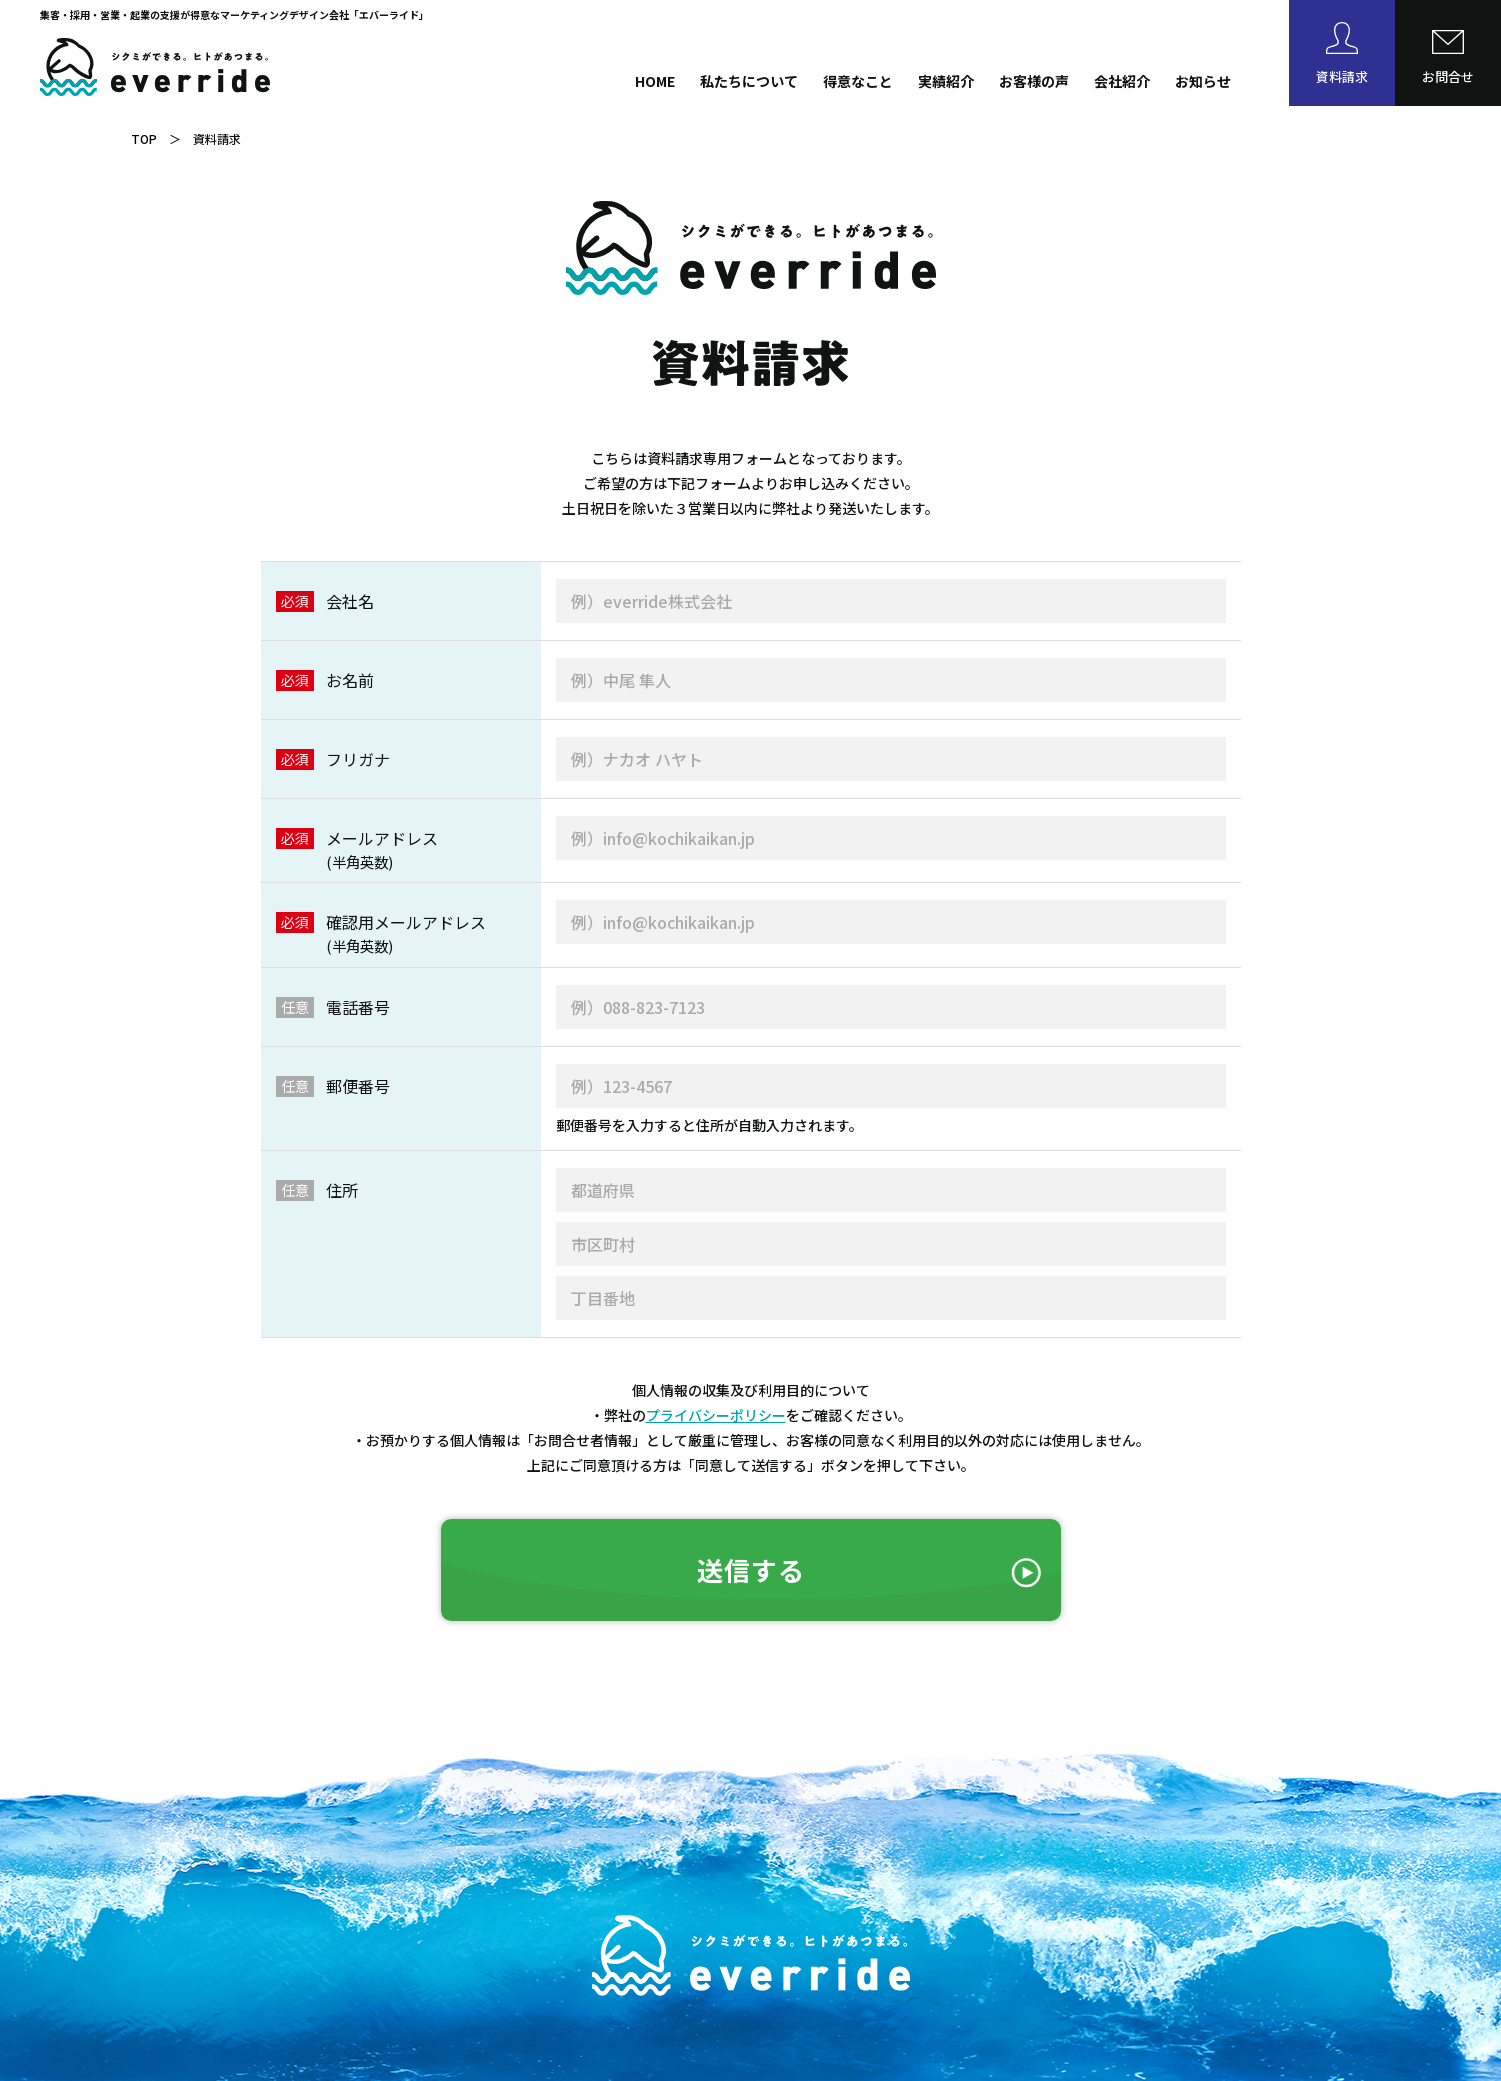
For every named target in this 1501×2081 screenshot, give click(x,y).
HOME (655, 81)
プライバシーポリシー (716, 1415)
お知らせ (1203, 81)
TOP (144, 138)
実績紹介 (946, 81)
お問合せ (1448, 76)
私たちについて (749, 81)
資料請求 (1342, 76)
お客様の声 (1034, 81)
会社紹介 (1122, 81)
